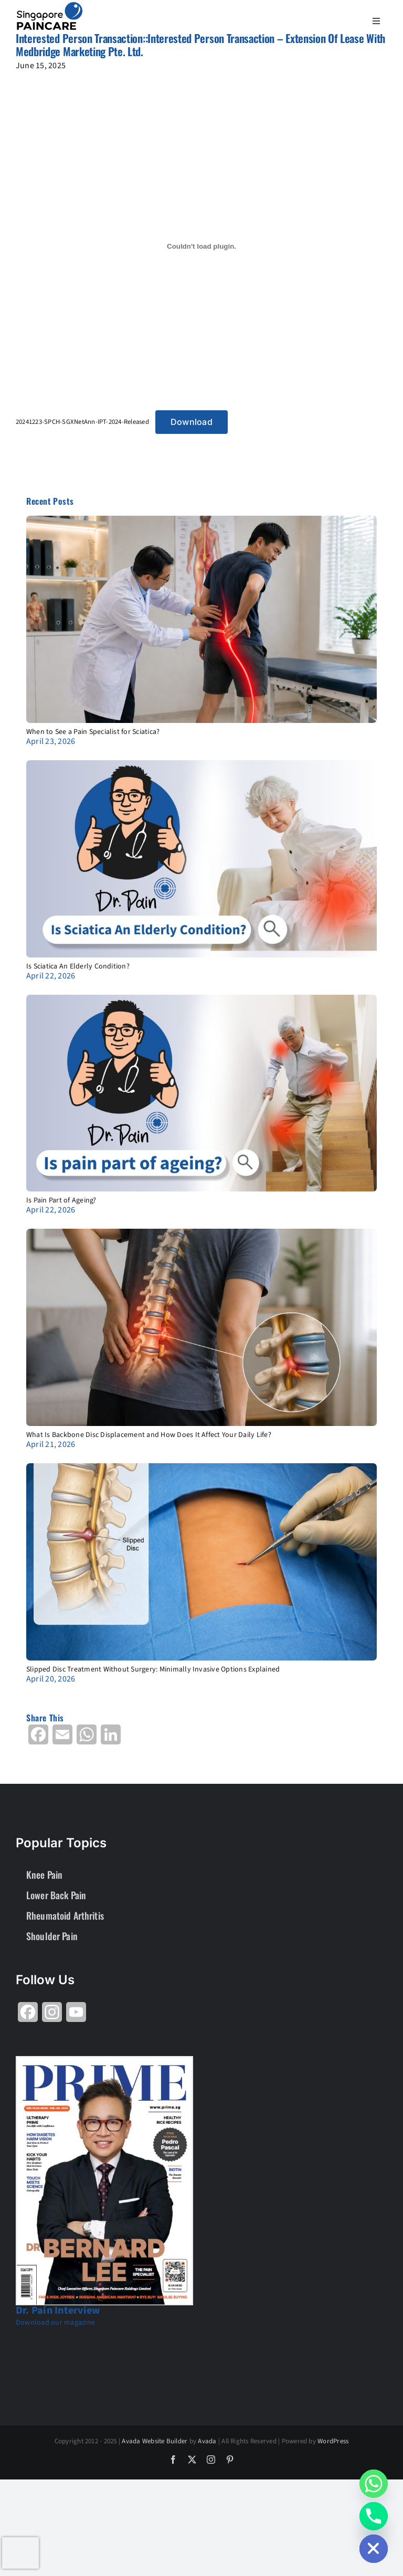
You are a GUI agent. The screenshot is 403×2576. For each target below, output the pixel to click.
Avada (207, 2441)
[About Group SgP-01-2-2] (49, 6)
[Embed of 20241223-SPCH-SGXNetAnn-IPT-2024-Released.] (201, 246)
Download (192, 422)
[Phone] (373, 2516)
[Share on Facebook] (38, 1738)
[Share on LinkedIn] (111, 1738)
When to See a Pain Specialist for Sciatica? (93, 732)
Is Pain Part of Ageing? (61, 1200)
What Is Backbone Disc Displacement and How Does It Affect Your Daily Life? (148, 1435)
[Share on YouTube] (76, 2016)
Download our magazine (55, 2322)
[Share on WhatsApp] (87, 1738)
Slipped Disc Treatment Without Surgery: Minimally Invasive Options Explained (153, 1669)
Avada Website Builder (154, 2441)
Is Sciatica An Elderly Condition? (78, 966)
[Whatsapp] (373, 2483)
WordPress (332, 2441)
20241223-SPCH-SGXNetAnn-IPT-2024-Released (82, 422)
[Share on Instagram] (52, 2016)
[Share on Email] (62, 1738)
